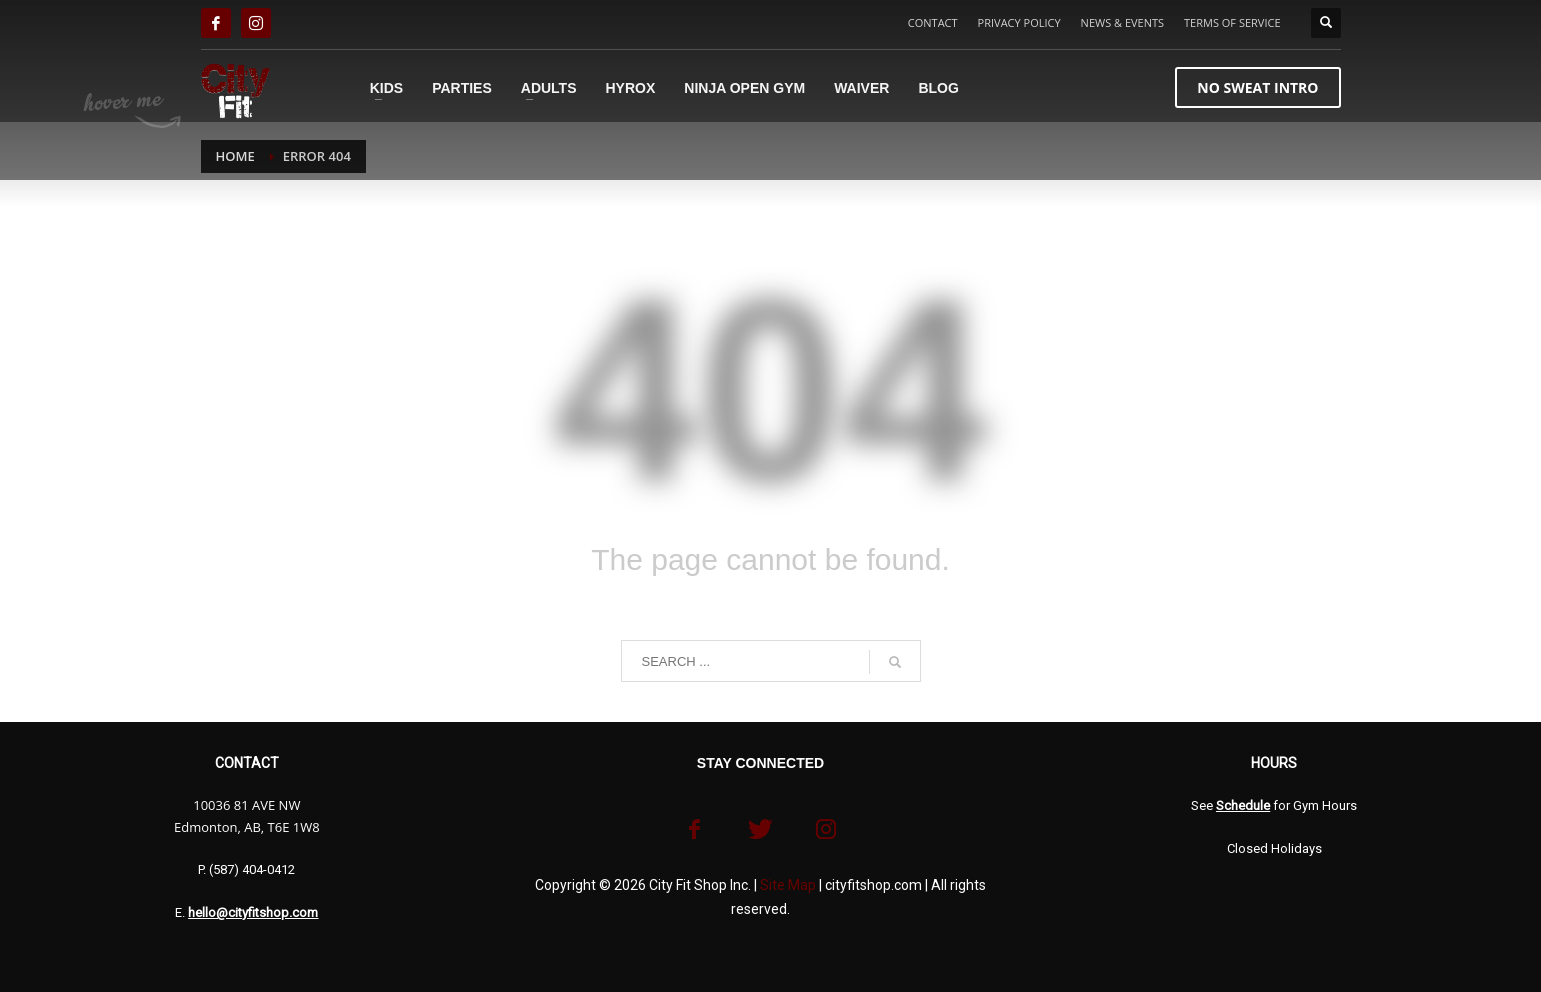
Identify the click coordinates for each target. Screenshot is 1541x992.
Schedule (1243, 805)
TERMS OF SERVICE (1232, 22)
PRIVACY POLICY (1019, 22)
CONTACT (933, 22)
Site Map (788, 885)
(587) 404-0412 (252, 869)
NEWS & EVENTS (1122, 22)
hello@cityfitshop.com (253, 912)
